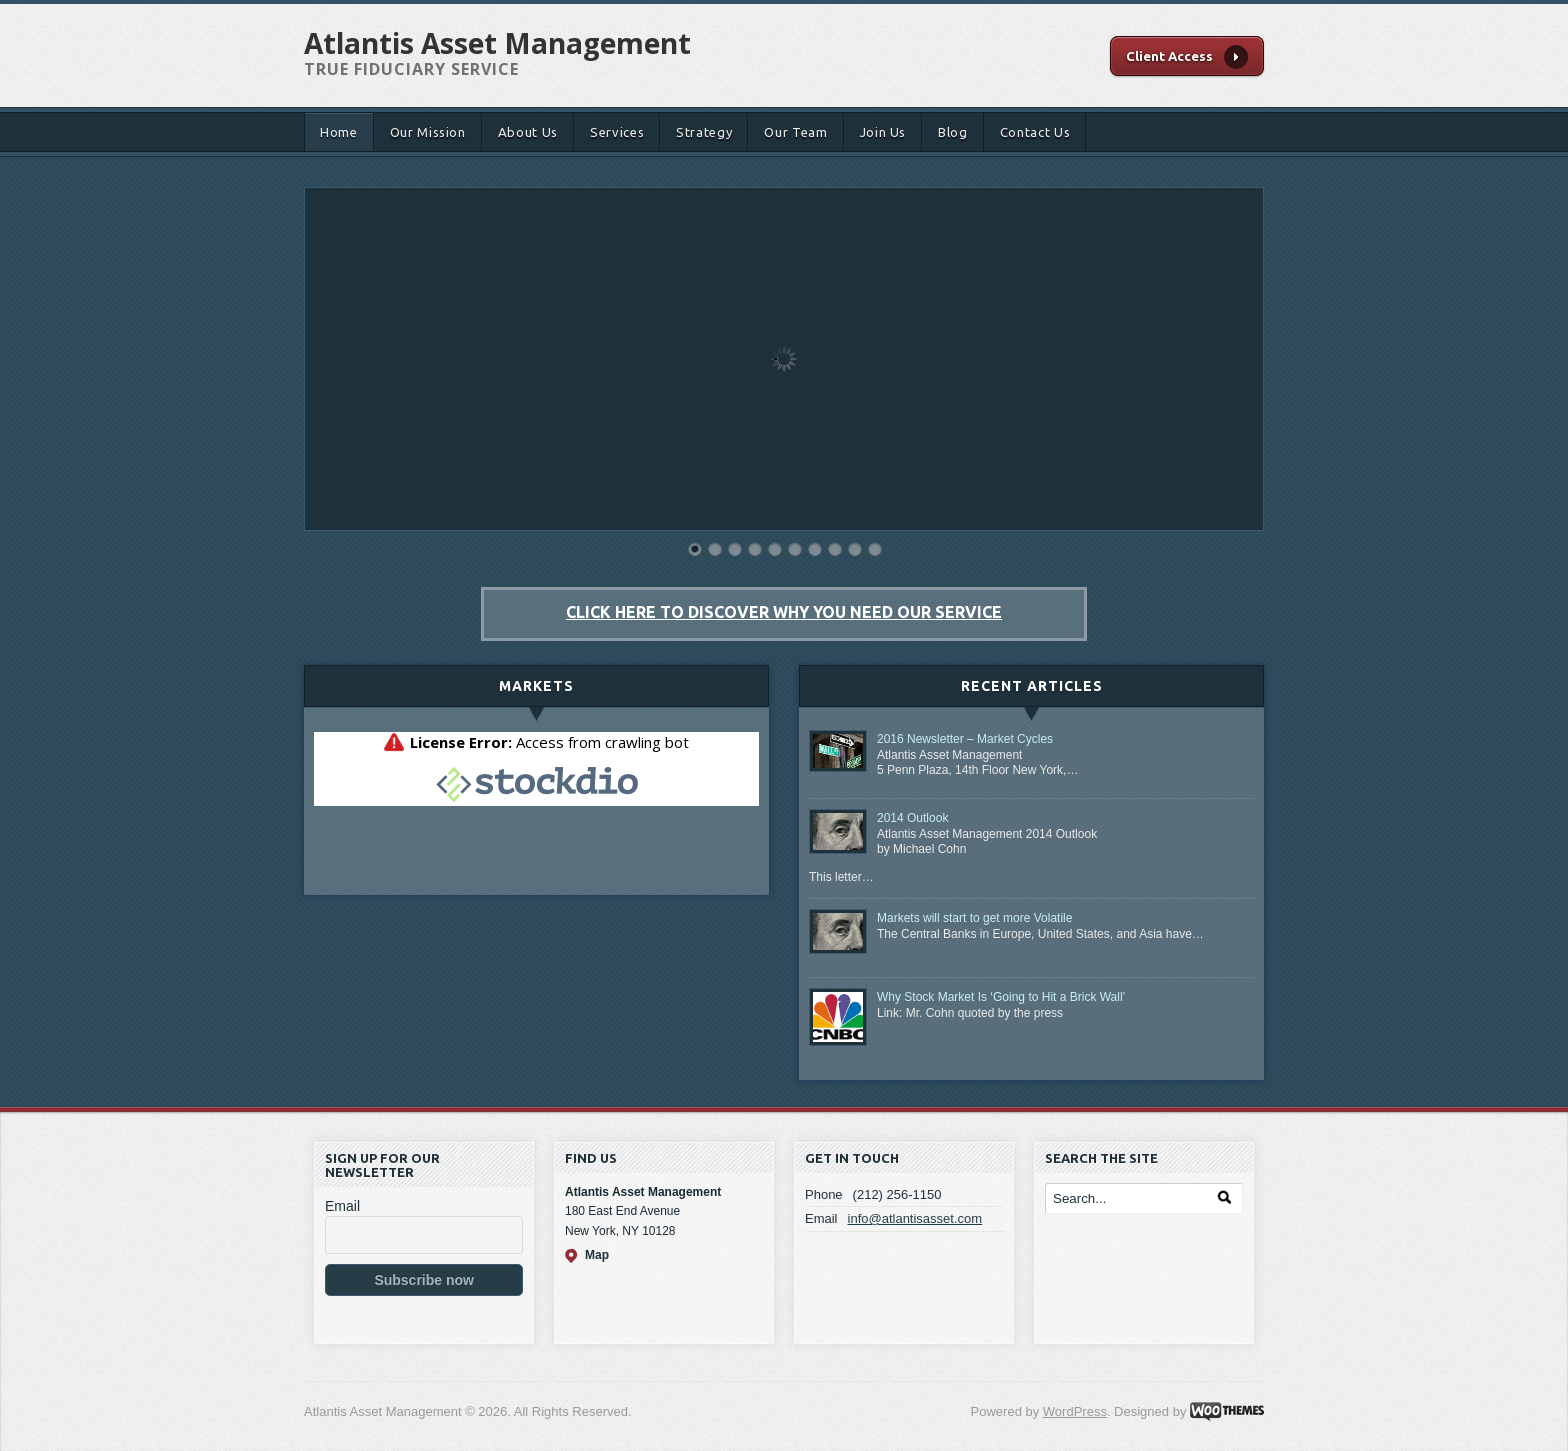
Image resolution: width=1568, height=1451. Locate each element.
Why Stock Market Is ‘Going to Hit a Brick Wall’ (1001, 997)
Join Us (883, 132)
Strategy (704, 132)
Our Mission (428, 132)
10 (875, 549)
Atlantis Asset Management (497, 43)
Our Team (795, 132)
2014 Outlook (912, 818)
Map (597, 1255)
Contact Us (1035, 132)
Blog (953, 132)
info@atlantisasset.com (915, 1218)
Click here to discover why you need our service (784, 612)
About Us (528, 132)
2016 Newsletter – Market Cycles (965, 739)
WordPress (1075, 1411)
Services (617, 132)
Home (339, 132)
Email (342, 1206)
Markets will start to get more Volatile (974, 918)
